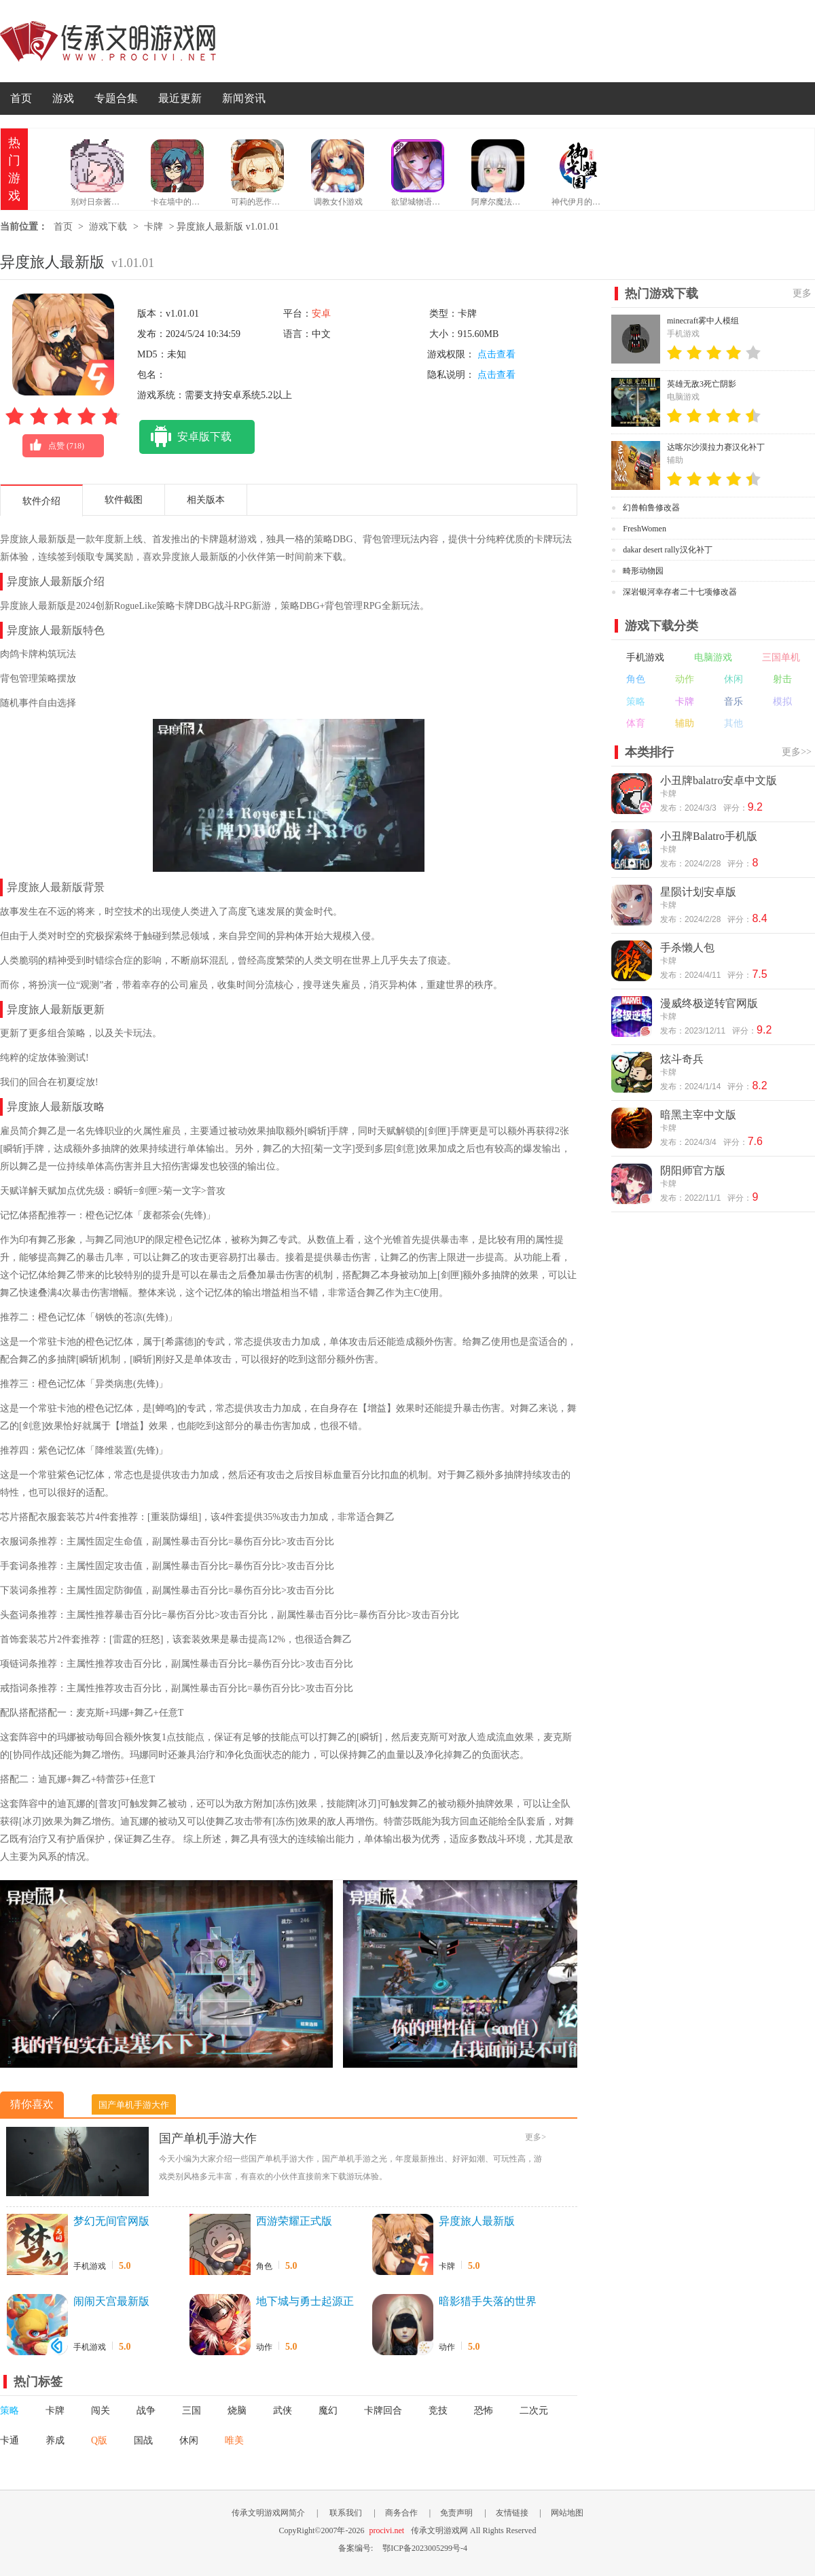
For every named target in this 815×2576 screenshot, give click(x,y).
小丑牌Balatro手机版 (708, 836)
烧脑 (237, 2410)
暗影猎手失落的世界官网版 (488, 2302)
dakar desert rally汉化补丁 (667, 549)
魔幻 (328, 2410)
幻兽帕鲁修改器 (651, 507)
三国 (191, 2410)
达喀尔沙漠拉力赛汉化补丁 (716, 447)
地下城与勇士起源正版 (305, 2302)
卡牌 (153, 227)
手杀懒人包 (687, 947)
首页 (21, 98)
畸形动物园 (643, 571)
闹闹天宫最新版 (111, 2301)
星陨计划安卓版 (698, 892)
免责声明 (456, 2513)
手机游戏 (89, 2266)
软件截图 (124, 500)
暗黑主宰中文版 (698, 1115)
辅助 (684, 723)
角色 (264, 2266)
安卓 (321, 313)
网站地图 (567, 2513)
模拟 (782, 701)
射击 (782, 679)
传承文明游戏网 (108, 41)
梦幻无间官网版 (111, 2221)
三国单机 (781, 657)
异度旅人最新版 (477, 2221)
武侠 (282, 2410)
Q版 (99, 2440)
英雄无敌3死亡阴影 (701, 384)
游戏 (63, 98)
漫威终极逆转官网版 (709, 1003)
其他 (733, 723)
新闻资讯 (244, 98)
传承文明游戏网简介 (268, 2513)
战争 (146, 2410)
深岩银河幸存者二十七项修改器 (680, 592)
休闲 (188, 2440)
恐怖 (483, 2410)
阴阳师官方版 (692, 1170)
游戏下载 (108, 227)
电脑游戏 (713, 657)
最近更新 (180, 98)
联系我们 (345, 2513)
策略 (9, 2410)
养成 (55, 2440)
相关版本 (206, 500)
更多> (535, 2137)
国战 (143, 2440)
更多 (802, 293)
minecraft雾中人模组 (703, 320)
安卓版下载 (185, 437)
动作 (264, 2347)
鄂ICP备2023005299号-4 (424, 2548)
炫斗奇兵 (682, 1059)
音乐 (733, 701)
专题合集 (116, 98)
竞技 (438, 2410)
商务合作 (401, 2513)
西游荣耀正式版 (294, 2221)
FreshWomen (644, 528)
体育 (635, 723)
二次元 (534, 2410)
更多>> (797, 752)
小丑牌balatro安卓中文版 (718, 780)
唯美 (234, 2440)
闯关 (100, 2410)
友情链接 (512, 2513)
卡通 (9, 2440)
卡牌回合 (383, 2410)
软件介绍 (41, 501)
